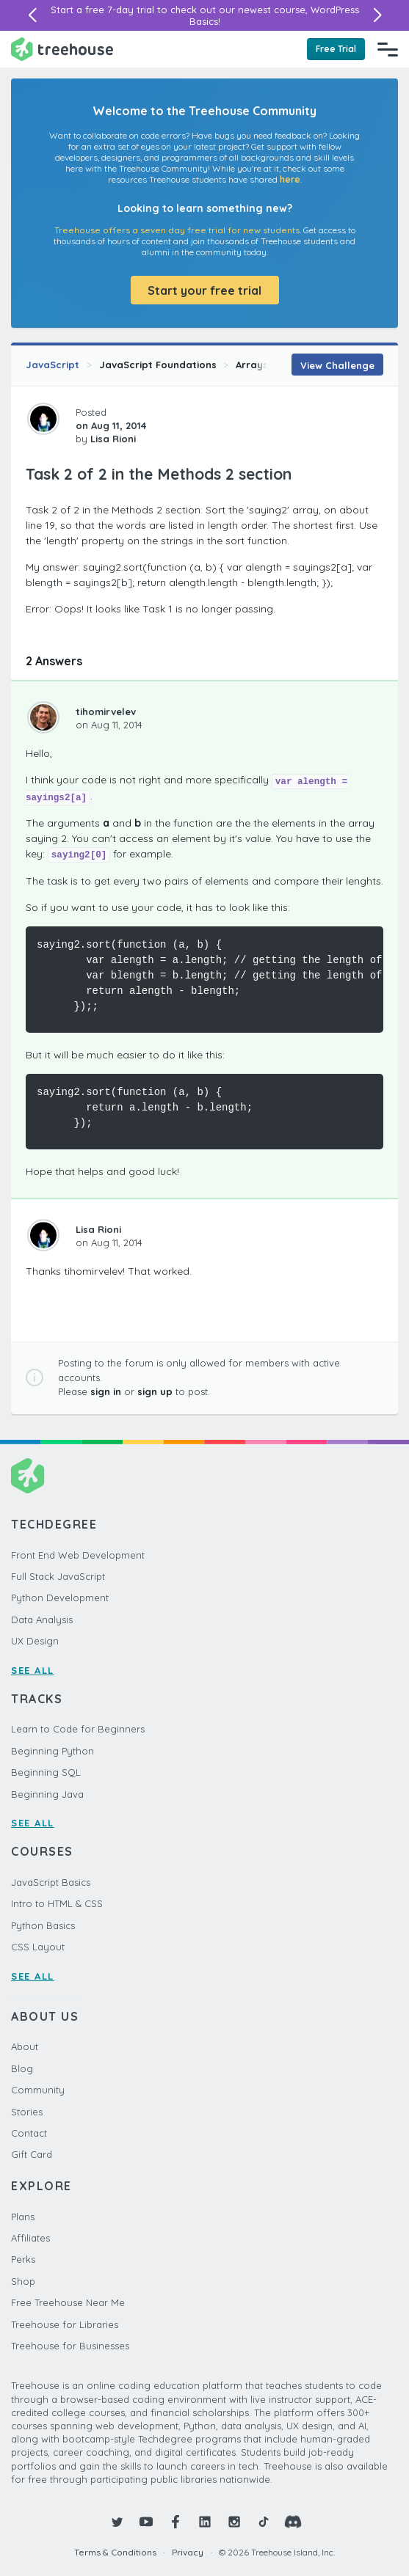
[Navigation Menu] (387, 49)
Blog (22, 2068)
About (24, 2046)
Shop (23, 2281)
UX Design (35, 1641)
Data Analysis (42, 1619)
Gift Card (31, 2154)
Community (38, 2090)
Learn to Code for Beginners (78, 1729)
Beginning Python (52, 1751)
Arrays (252, 364)
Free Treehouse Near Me (68, 2302)
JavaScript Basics (50, 1882)
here (290, 179)
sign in (105, 1391)
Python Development (60, 1597)
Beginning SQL (46, 1772)
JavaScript (52, 364)
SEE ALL (32, 1670)
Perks (23, 2259)
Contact (29, 2133)
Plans (23, 2216)
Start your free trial (204, 290)
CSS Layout (38, 1947)
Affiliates (30, 2238)
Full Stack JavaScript (58, 1576)
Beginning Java (47, 1794)
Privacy (187, 2552)
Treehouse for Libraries (64, 2324)
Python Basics (43, 1925)
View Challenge (337, 365)
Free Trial (336, 48)
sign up (155, 1391)
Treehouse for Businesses (70, 2346)
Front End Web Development (78, 1555)
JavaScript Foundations (158, 364)
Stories (27, 2112)
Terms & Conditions (115, 2552)
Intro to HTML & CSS (57, 1903)
